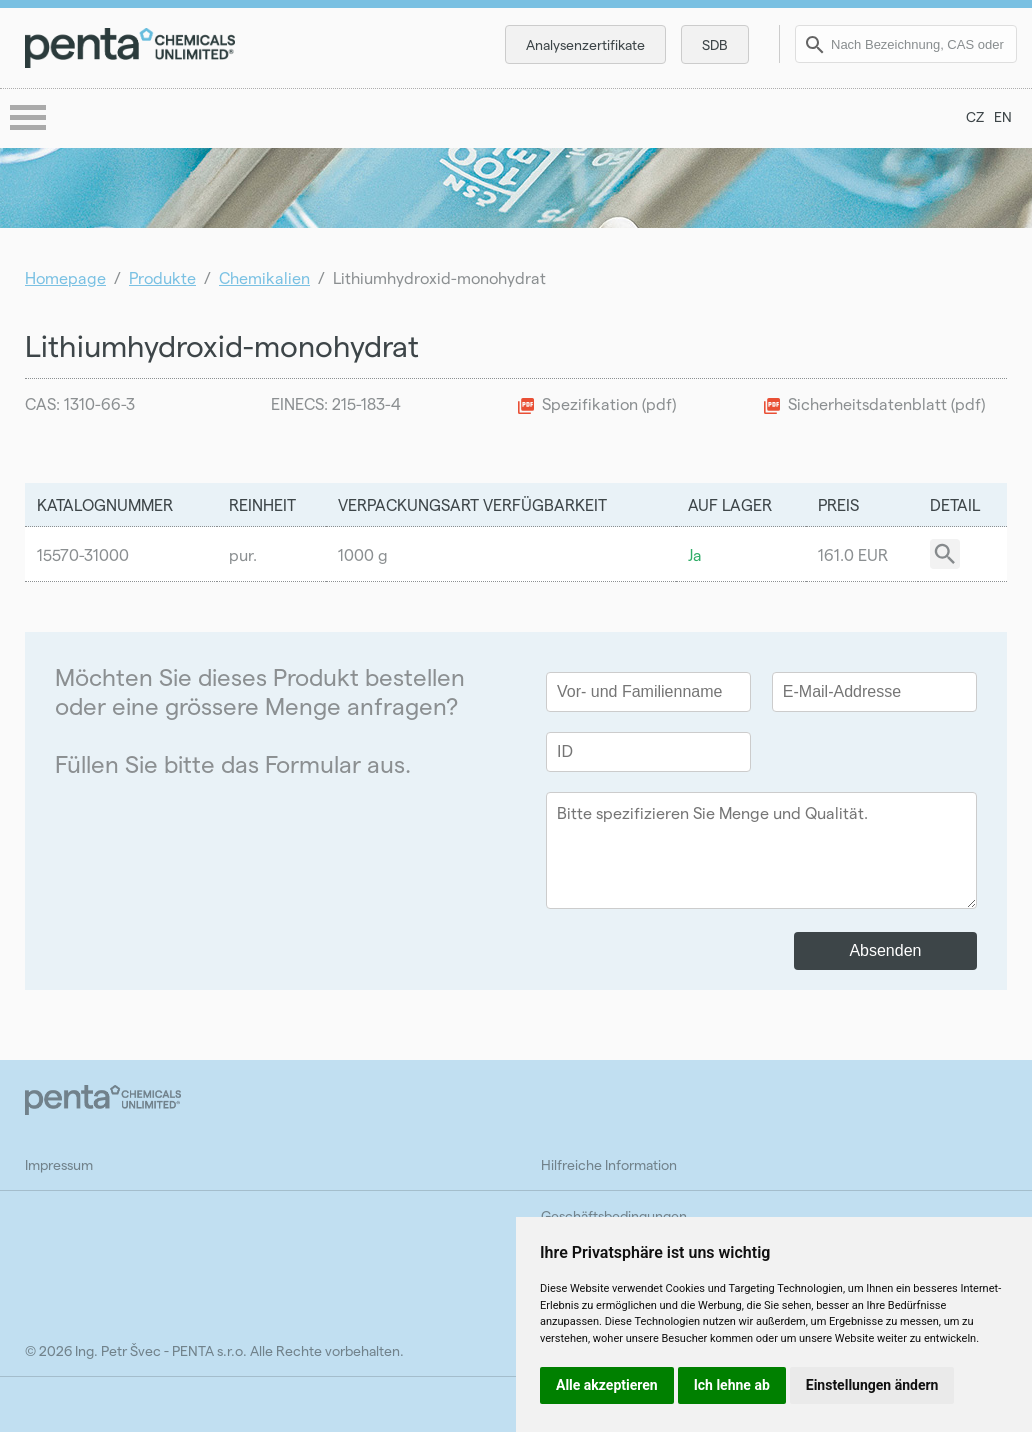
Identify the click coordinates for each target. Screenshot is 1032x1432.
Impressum (59, 1164)
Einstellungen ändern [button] (872, 1385)
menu (30, 119)
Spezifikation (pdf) (609, 403)
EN (1003, 116)
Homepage (65, 277)
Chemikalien (264, 277)
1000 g (363, 554)
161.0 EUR (853, 554)
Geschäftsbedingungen (614, 1215)
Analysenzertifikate (585, 44)
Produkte (162, 277)
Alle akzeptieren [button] (607, 1385)
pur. (243, 554)
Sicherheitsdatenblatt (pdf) (886, 403)
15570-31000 (83, 554)
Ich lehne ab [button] (732, 1385)
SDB (715, 44)
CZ (975, 116)
